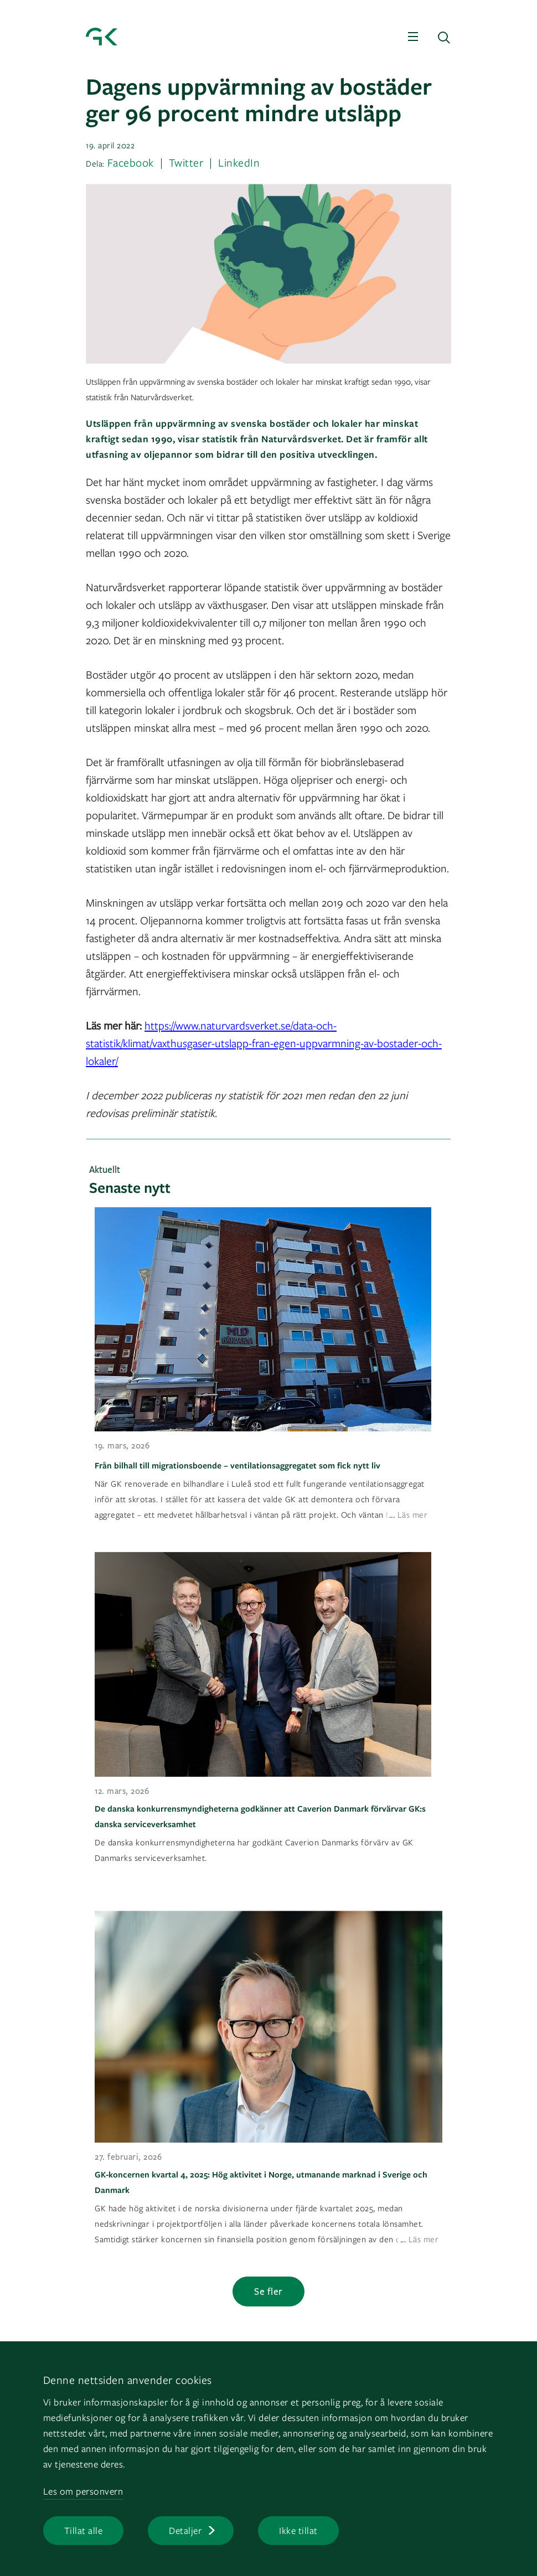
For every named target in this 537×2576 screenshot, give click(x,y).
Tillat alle (83, 2530)
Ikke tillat (298, 2530)
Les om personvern (83, 2491)
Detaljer (185, 2530)
